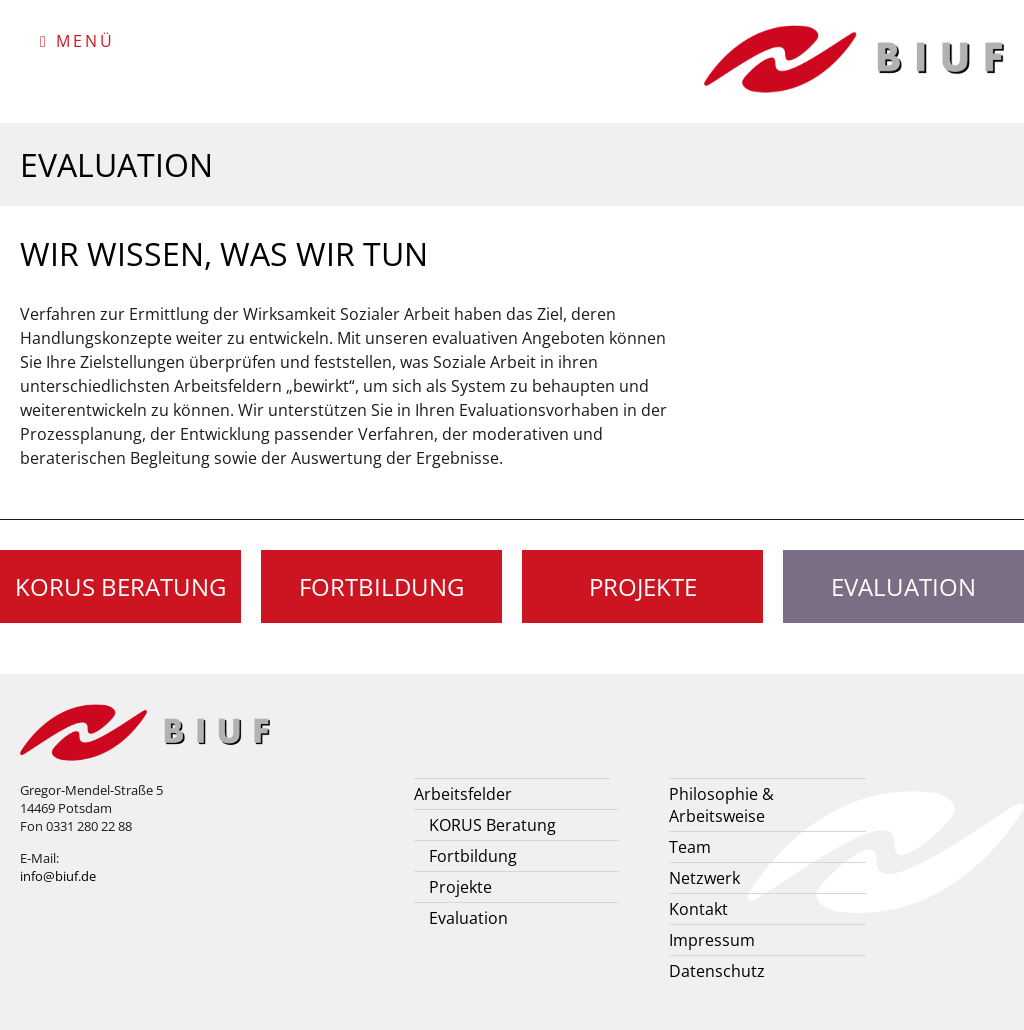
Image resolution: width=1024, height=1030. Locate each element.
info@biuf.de (58, 876)
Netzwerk (704, 878)
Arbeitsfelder (463, 794)
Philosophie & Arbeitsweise (721, 805)
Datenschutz (717, 971)
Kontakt (698, 909)
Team (690, 847)
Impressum (712, 940)
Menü (77, 41)
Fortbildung (381, 586)
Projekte (643, 586)
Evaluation (468, 918)
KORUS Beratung (120, 586)
